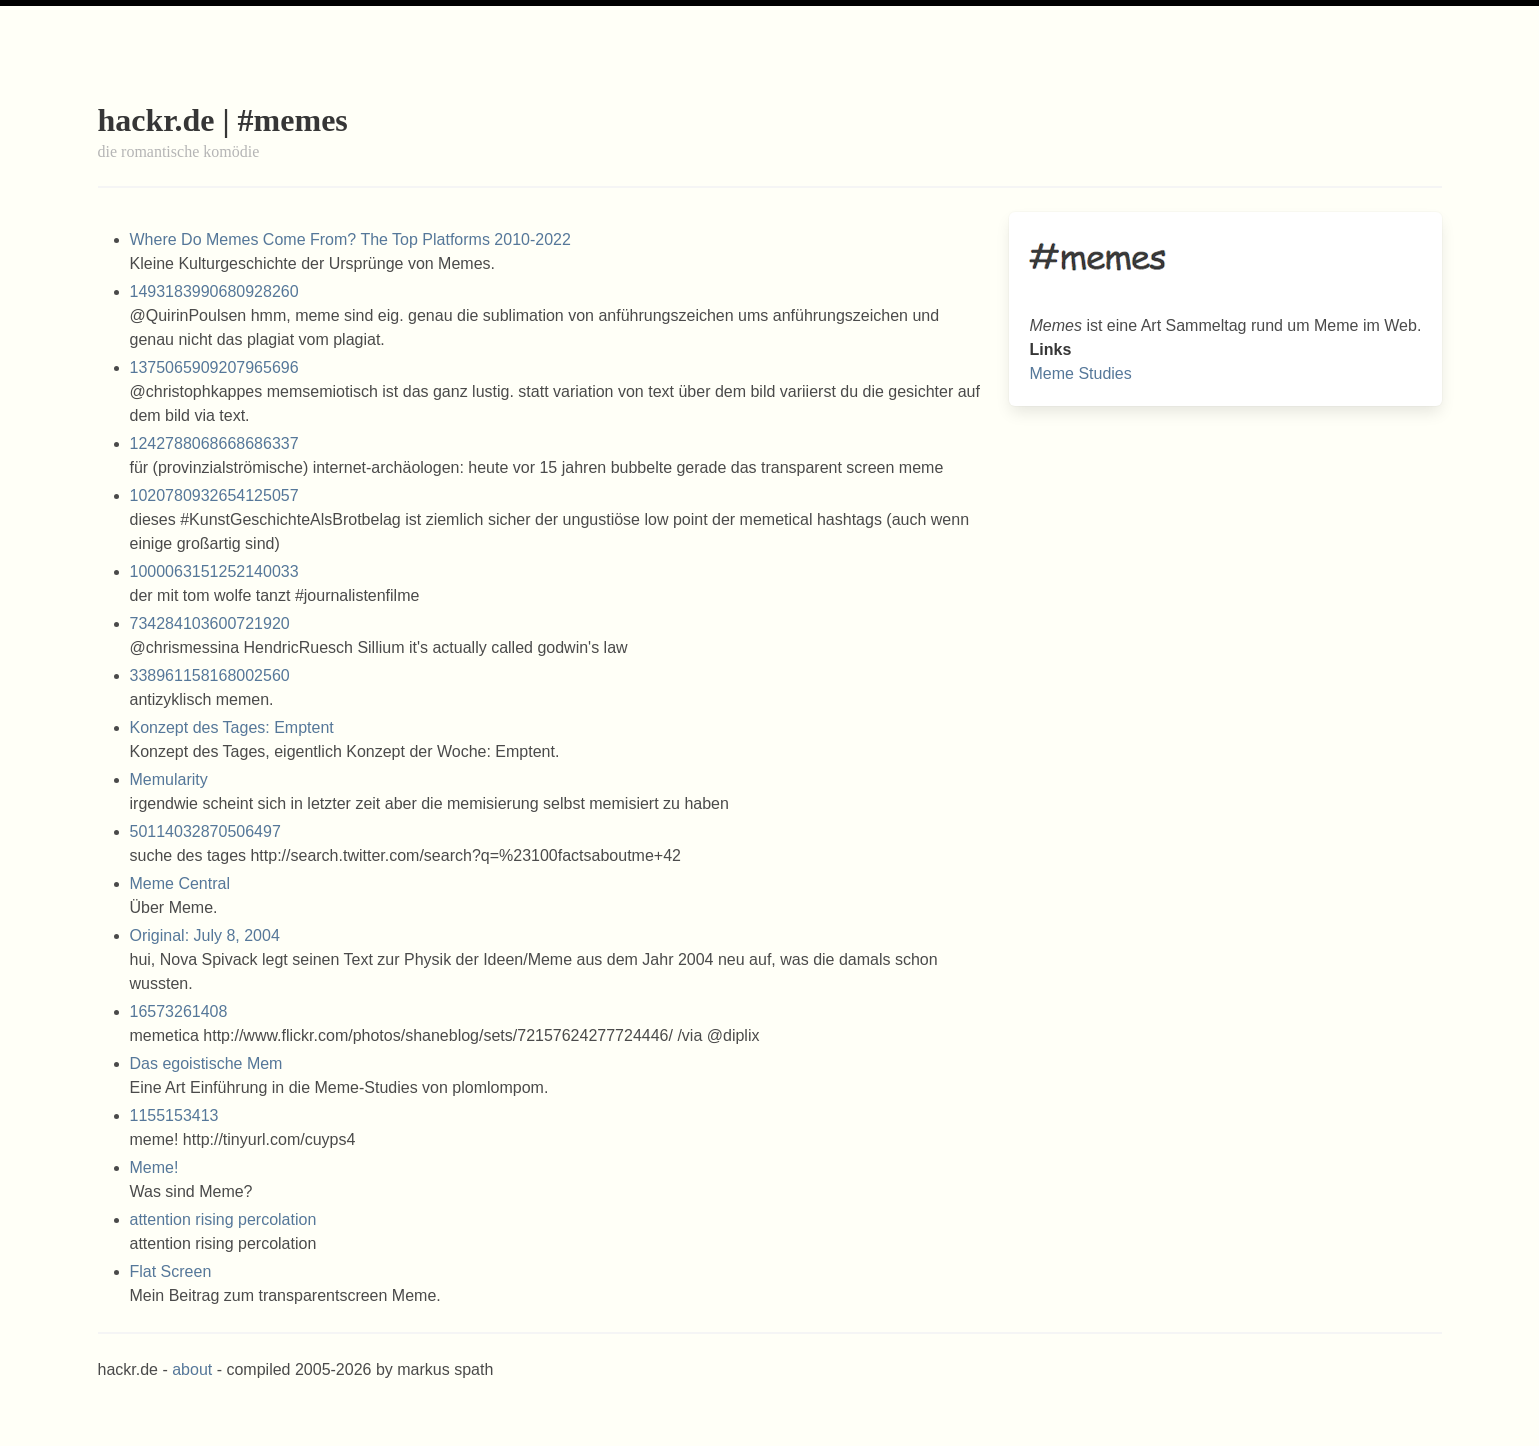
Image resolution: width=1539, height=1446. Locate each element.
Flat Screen (171, 1271)
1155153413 (174, 1115)
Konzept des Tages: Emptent (232, 727)
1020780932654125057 (214, 495)
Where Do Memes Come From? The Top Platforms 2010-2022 (350, 239)
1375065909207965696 (214, 367)
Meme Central (180, 883)
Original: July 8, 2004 (205, 935)
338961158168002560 (210, 675)
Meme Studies (1080, 373)
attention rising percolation (223, 1219)
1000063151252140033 (214, 571)
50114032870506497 (205, 831)
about (192, 1369)
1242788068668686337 (214, 443)
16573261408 (179, 1011)
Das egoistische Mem (206, 1063)
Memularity (169, 779)
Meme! (154, 1167)
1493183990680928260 (214, 291)
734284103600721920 (210, 623)
